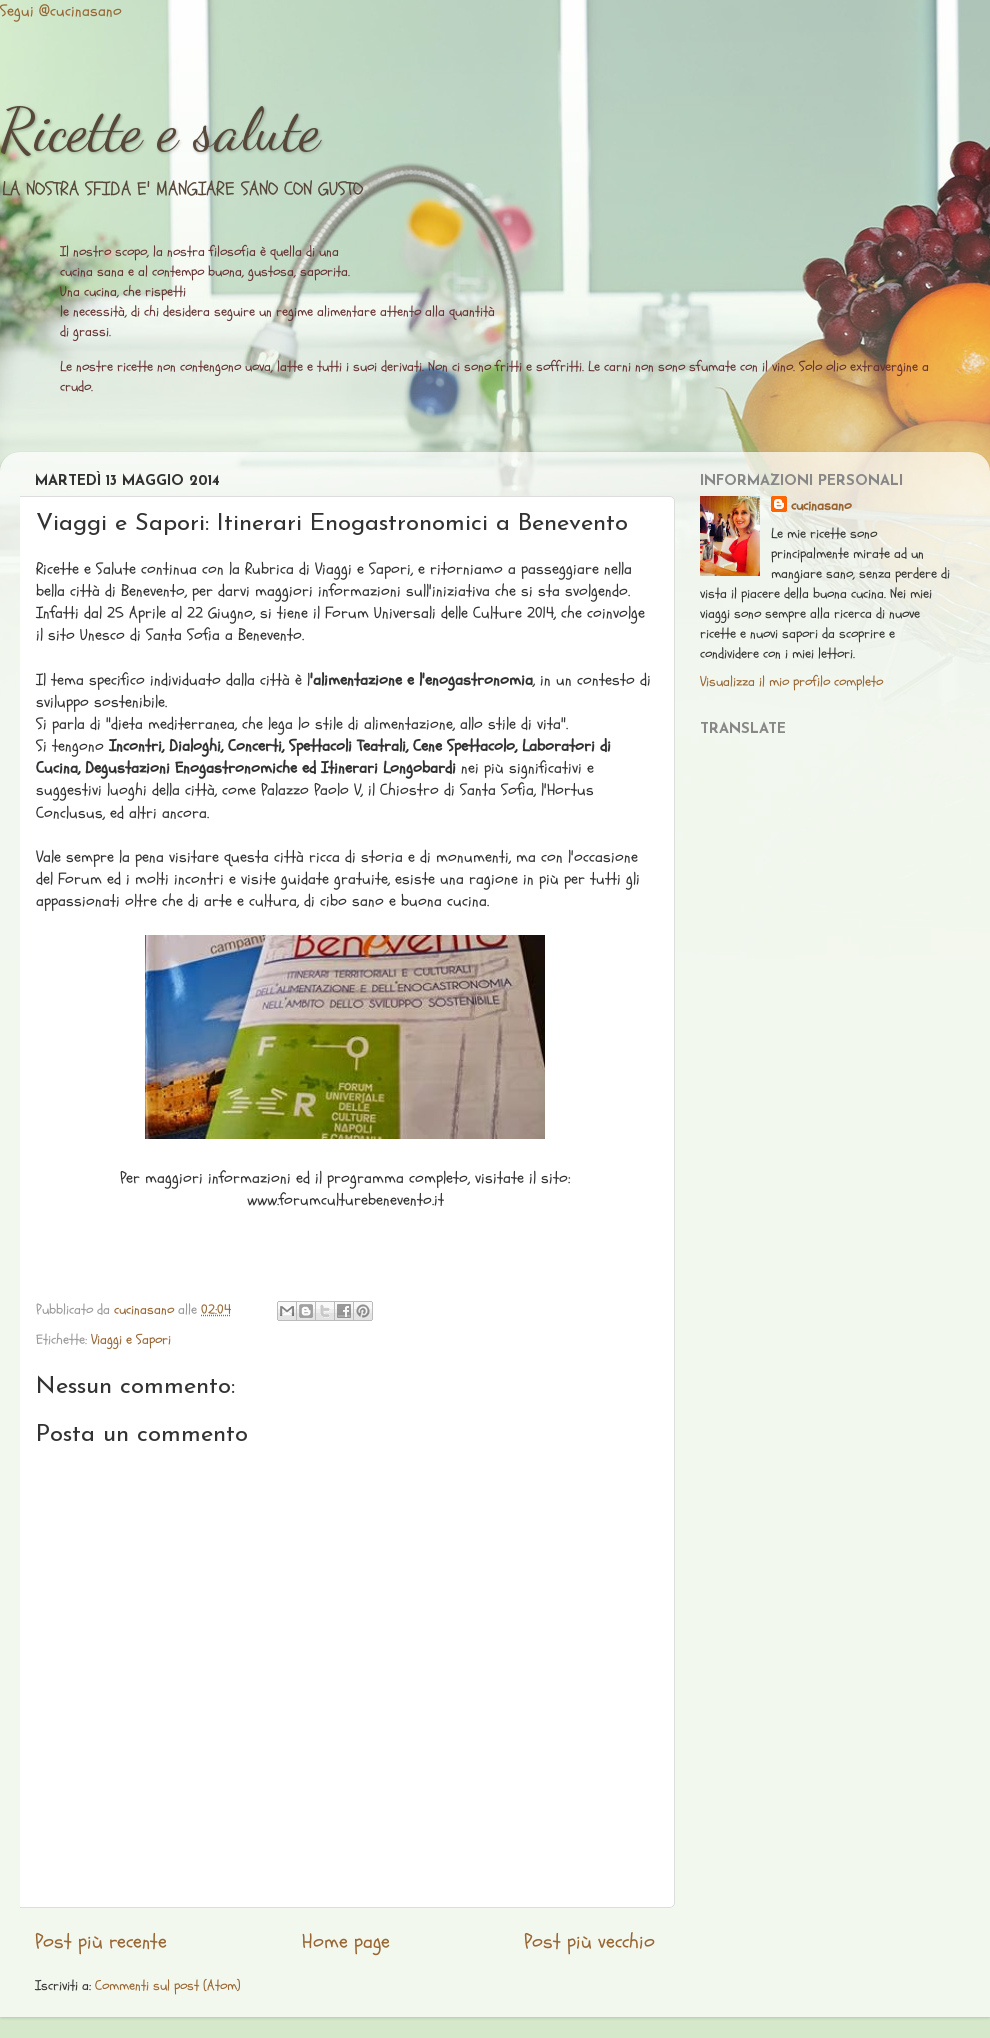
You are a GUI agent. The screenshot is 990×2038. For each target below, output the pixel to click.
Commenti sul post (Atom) (168, 1985)
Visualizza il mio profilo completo (791, 681)
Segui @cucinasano (61, 11)
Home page (346, 1942)
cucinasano (821, 505)
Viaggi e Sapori (131, 1339)
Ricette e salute (160, 130)
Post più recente (101, 1942)
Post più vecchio (589, 1942)
